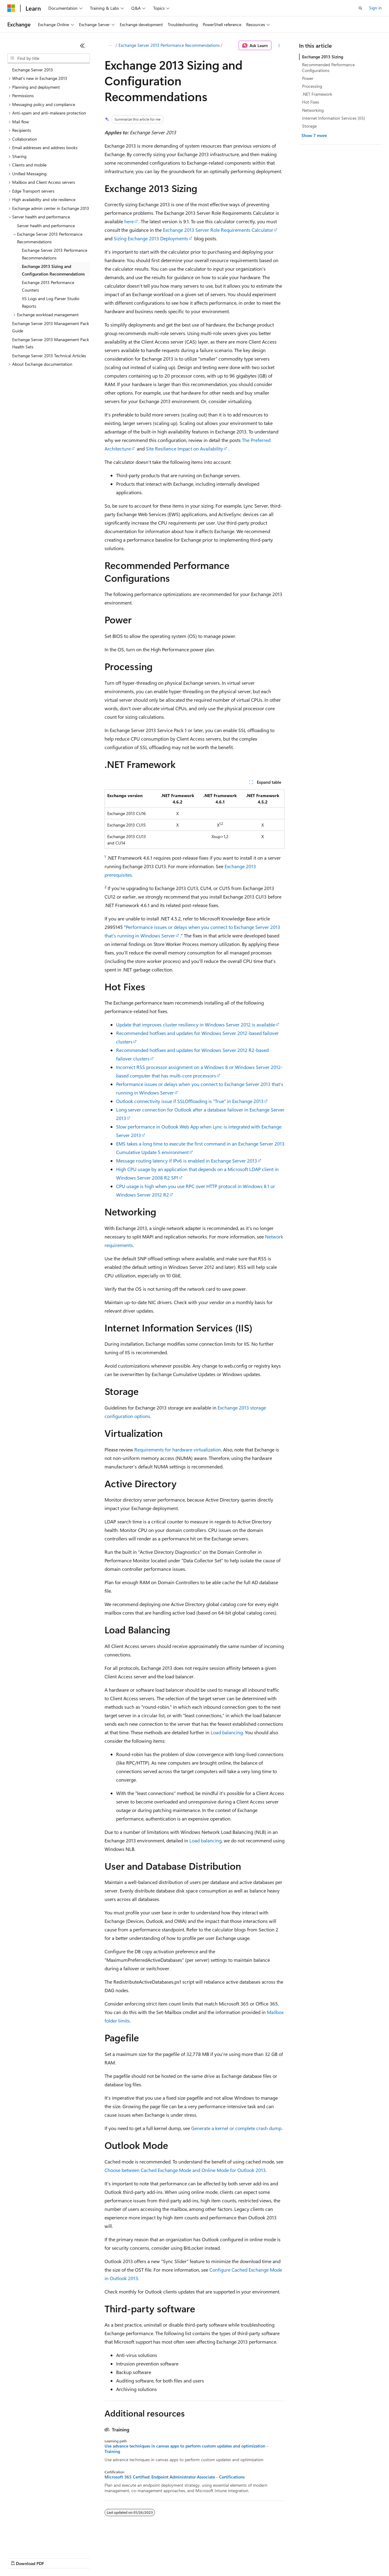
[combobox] (48, 58)
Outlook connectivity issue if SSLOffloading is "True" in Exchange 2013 (189, 1101)
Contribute (109, 2558)
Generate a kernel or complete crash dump (236, 2128)
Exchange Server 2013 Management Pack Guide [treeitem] (50, 327)
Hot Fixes (310, 102)
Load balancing (227, 1732)
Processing (312, 86)
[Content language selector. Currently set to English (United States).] (35, 2543)
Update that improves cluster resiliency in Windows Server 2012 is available (195, 1024)
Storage (309, 126)
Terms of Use (222, 2558)
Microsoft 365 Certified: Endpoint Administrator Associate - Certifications (175, 2477)
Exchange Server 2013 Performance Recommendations (169, 45)
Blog (83, 2558)
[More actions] (279, 45)
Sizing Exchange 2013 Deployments (151, 238)
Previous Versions (55, 2558)
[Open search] (360, 8)
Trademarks (252, 2558)
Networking (313, 110)
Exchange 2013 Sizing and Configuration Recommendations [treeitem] (53, 270)
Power (307, 78)
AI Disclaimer (19, 2558)
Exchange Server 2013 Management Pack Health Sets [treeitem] (50, 343)
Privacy (132, 2558)
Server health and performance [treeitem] (46, 225)
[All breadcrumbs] (110, 45)
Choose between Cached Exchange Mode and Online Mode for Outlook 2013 (185, 2170)
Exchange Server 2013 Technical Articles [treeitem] (49, 355)
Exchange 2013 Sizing (322, 57)
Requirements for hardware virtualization (177, 1449)
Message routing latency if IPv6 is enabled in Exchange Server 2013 (186, 1160)
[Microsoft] (11, 8)
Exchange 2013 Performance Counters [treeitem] (48, 286)
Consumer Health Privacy (174, 2558)
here (129, 221)
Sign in (375, 8)
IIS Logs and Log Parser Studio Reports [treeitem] (50, 302)
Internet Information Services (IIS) (333, 118)
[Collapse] (82, 45)
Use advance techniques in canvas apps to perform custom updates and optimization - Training (186, 2448)
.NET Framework (317, 94)
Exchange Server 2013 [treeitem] (32, 70)
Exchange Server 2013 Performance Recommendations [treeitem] (54, 254)
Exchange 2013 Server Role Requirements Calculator (218, 230)
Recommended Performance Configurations (328, 67)
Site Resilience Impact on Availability (184, 448)
